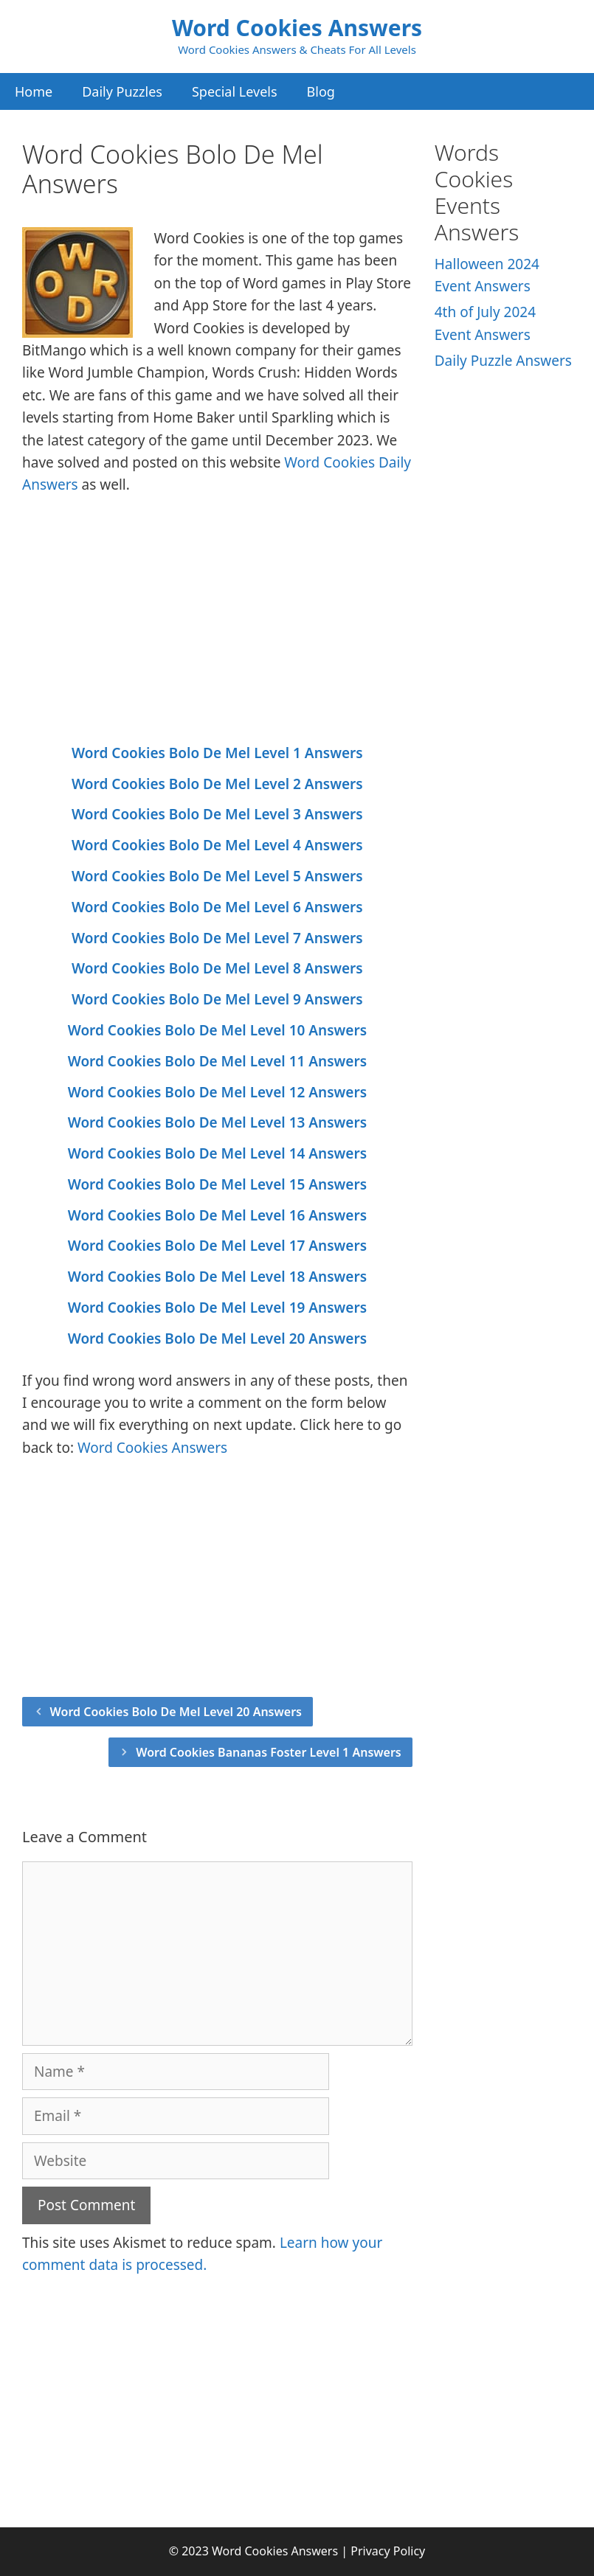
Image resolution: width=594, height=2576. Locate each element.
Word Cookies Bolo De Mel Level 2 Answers (217, 784)
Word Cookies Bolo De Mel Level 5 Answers (217, 876)
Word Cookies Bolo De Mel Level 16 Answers (217, 1215)
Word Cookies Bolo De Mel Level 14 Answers (217, 1153)
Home (33, 91)
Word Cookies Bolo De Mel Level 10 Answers (217, 1030)
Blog (321, 91)
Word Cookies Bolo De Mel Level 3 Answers (217, 814)
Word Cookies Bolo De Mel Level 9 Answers (217, 999)
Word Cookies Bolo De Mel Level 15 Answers (217, 1184)
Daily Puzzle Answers (503, 360)
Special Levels (234, 91)
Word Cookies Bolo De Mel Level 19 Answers (217, 1307)
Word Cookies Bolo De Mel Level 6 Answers (217, 907)
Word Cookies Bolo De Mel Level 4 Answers (217, 845)
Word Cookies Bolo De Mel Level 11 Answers (217, 1061)
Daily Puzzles (122, 91)
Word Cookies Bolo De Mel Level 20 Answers (217, 1338)
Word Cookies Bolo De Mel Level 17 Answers (217, 1245)
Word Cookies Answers (297, 28)
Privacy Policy (387, 2551)
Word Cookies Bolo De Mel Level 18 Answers (217, 1276)
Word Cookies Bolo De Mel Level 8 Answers (217, 968)
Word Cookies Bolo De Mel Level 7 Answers (217, 938)
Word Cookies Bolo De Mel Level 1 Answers (217, 753)
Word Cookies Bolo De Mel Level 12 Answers (217, 1092)
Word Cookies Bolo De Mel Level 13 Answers (217, 1122)
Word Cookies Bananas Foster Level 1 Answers (268, 1752)
